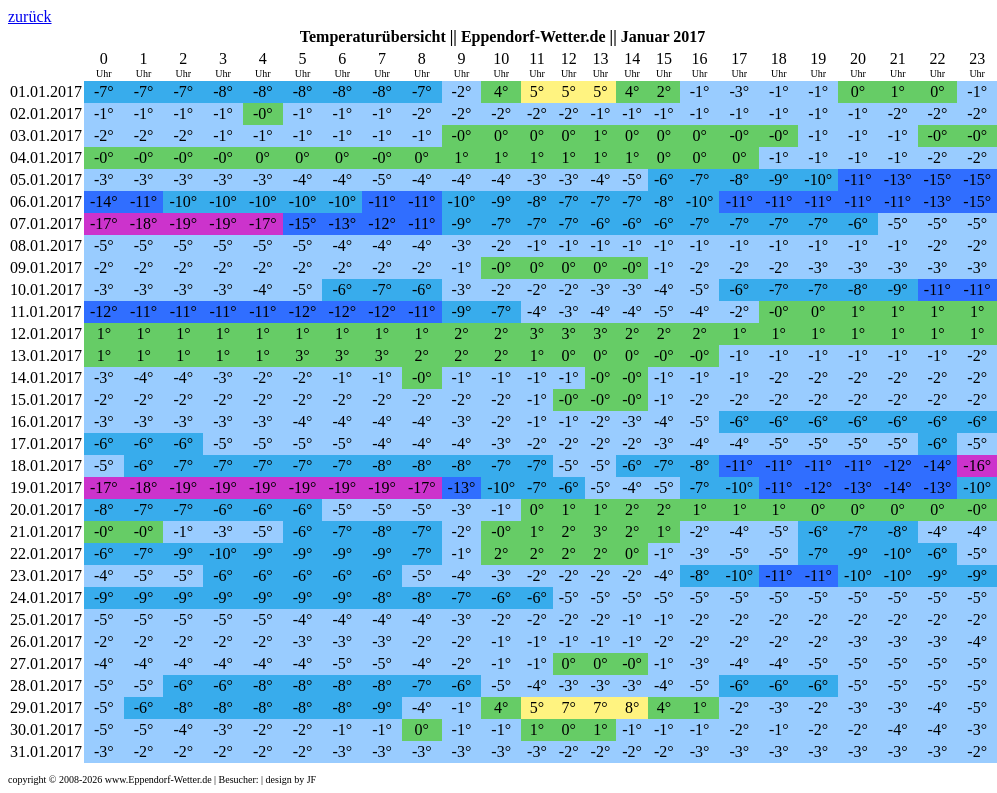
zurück (30, 16)
